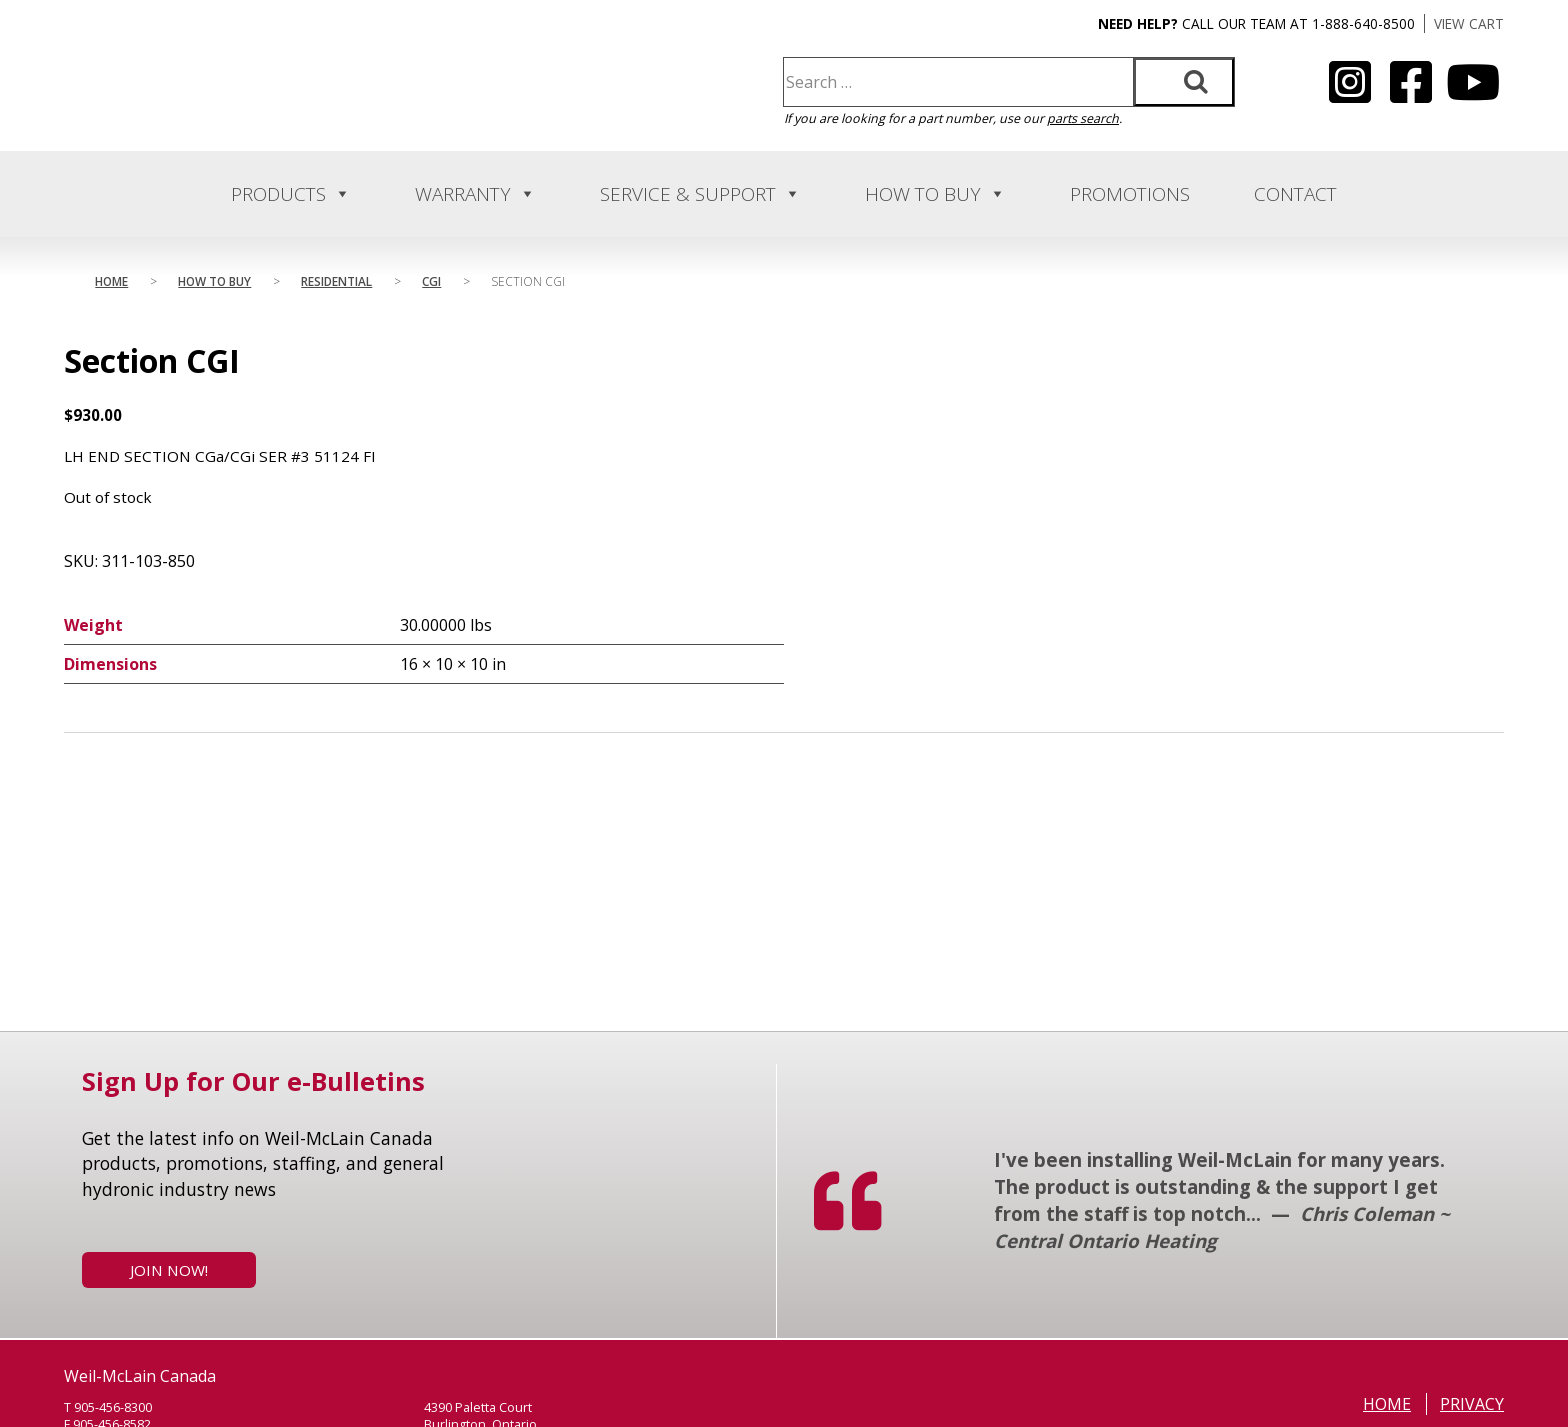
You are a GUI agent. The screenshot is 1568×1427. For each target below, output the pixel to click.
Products (291, 194)
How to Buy (935, 194)
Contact (1295, 194)
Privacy (1472, 1404)
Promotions (1130, 194)
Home (111, 281)
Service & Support (700, 194)
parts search (1083, 118)
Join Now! (169, 1270)
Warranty (475, 194)
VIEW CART (1469, 23)
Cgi (431, 281)
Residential (336, 281)
